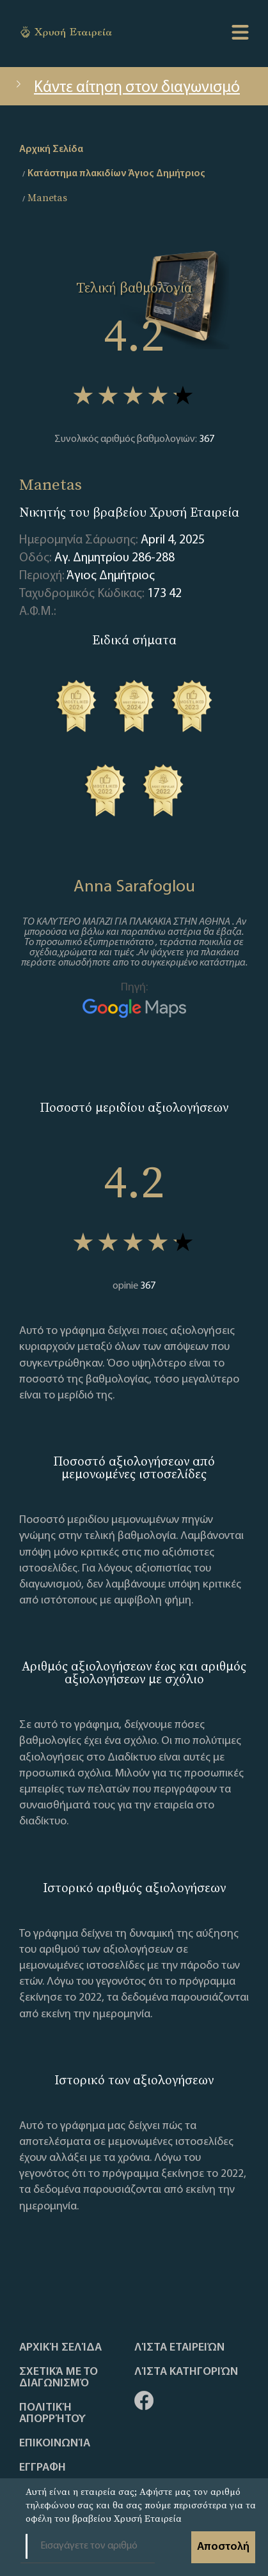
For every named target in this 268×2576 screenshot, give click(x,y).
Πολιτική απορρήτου (52, 2413)
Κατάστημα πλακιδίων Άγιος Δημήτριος (116, 174)
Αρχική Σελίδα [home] (51, 149)
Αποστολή (223, 2547)
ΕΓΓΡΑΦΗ (42, 2468)
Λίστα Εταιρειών (179, 2348)
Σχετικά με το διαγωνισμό (58, 2378)
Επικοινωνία (54, 2444)
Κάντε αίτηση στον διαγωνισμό (126, 88)
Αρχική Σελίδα (60, 2348)
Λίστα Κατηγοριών (186, 2372)
